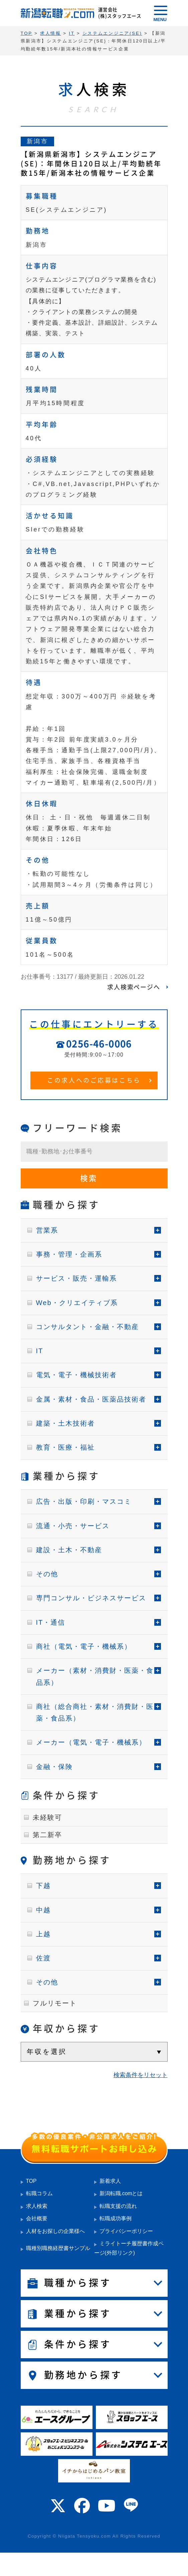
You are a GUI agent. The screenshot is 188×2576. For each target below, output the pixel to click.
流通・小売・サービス (73, 1526)
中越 (43, 1910)
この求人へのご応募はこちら (94, 1080)
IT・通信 (50, 1622)
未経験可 (47, 1817)
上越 (43, 1934)
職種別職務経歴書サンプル (58, 2248)
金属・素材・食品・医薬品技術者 (91, 1399)
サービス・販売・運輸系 (76, 1278)
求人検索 (36, 2206)
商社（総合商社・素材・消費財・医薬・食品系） (95, 1712)
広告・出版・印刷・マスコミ (84, 1501)
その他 (47, 1574)
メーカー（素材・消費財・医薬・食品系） (95, 1676)
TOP (31, 2181)
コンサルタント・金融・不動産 (87, 1326)
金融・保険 (54, 1766)
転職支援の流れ (118, 2206)
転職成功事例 (116, 2218)
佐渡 (43, 1958)
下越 (43, 1885)
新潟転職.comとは (121, 2193)
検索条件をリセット (141, 2075)
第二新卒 (47, 1834)
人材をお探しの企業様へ (55, 2231)
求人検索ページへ (133, 987)
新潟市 (37, 141)
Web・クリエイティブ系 (77, 1302)
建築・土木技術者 (65, 1423)
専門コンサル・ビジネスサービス (91, 1598)
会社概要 (36, 2218)
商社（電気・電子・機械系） (84, 1646)
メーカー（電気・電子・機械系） (91, 1742)
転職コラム (39, 2193)
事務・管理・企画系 (69, 1254)
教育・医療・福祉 (65, 1447)
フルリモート (55, 2003)
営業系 (47, 1230)
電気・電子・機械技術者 (76, 1375)
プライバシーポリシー (126, 2231)
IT (39, 1350)
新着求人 (110, 2181)
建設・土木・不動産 (69, 1550)
